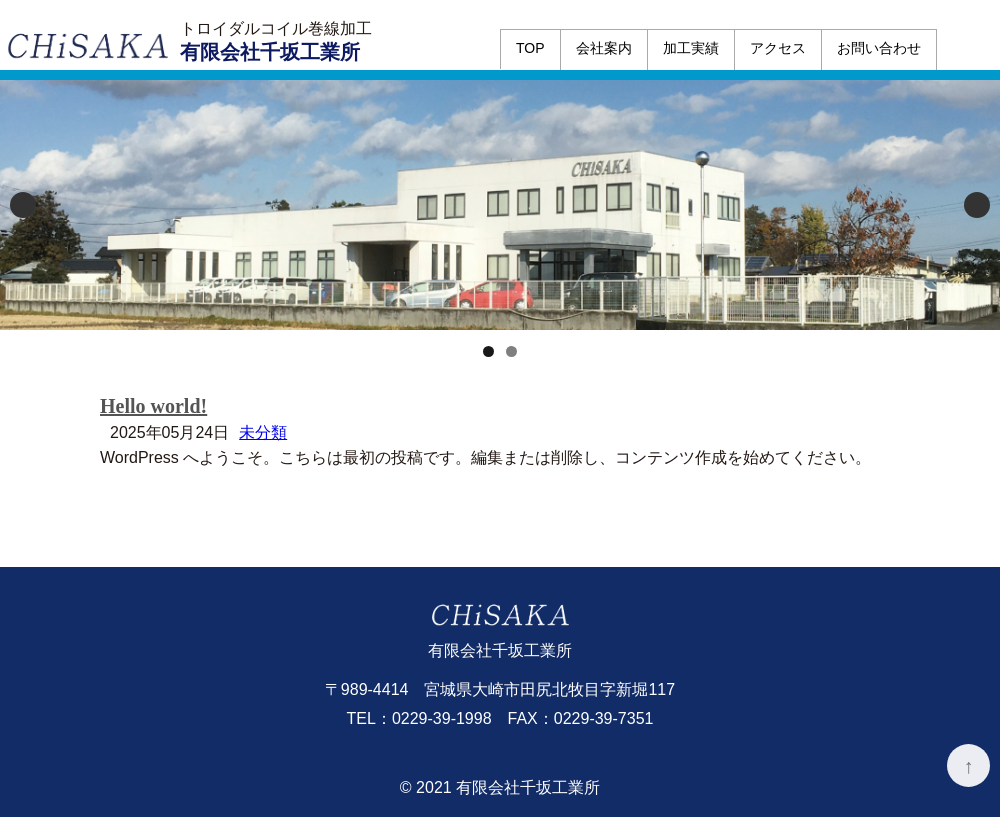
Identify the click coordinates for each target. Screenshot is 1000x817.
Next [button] (977, 205)
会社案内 (604, 48)
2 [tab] (511, 351)
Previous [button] (23, 205)
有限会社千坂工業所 (270, 52)
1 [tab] (488, 351)
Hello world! (153, 406)
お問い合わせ (879, 48)
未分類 (263, 432)
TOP (530, 48)
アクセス (778, 48)
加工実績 (691, 48)
